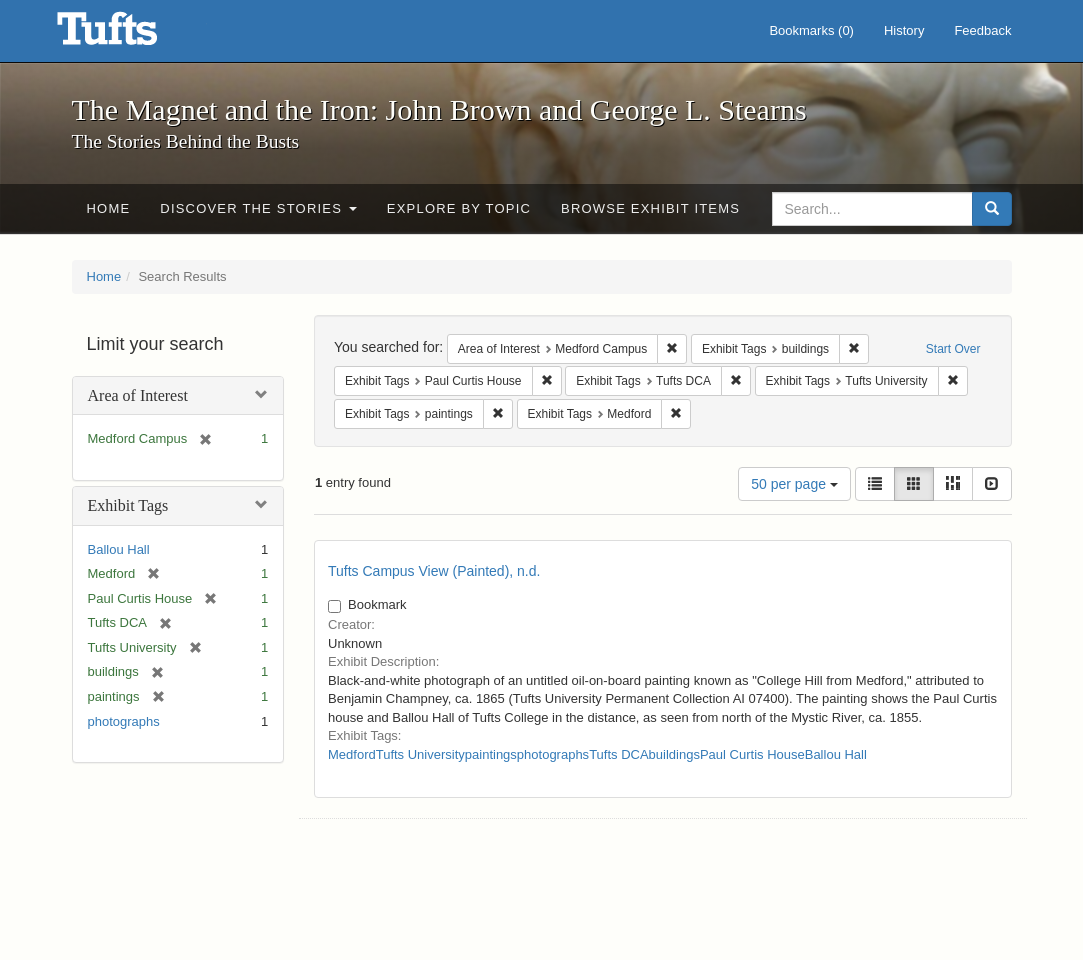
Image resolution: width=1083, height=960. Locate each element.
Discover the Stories (258, 208)
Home (109, 208)
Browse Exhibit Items (650, 208)
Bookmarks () (811, 30)
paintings (491, 754)
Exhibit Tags (128, 505)
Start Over (953, 349)
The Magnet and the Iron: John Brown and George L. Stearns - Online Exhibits (132, 35)
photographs (124, 721)
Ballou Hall (119, 549)
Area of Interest (138, 395)
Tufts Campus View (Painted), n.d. (434, 571)
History (904, 30)
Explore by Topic (459, 208)
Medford (352, 754)
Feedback (982, 30)
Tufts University (420, 754)
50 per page (794, 484)
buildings (674, 754)
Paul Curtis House (752, 754)
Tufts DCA (618, 754)
